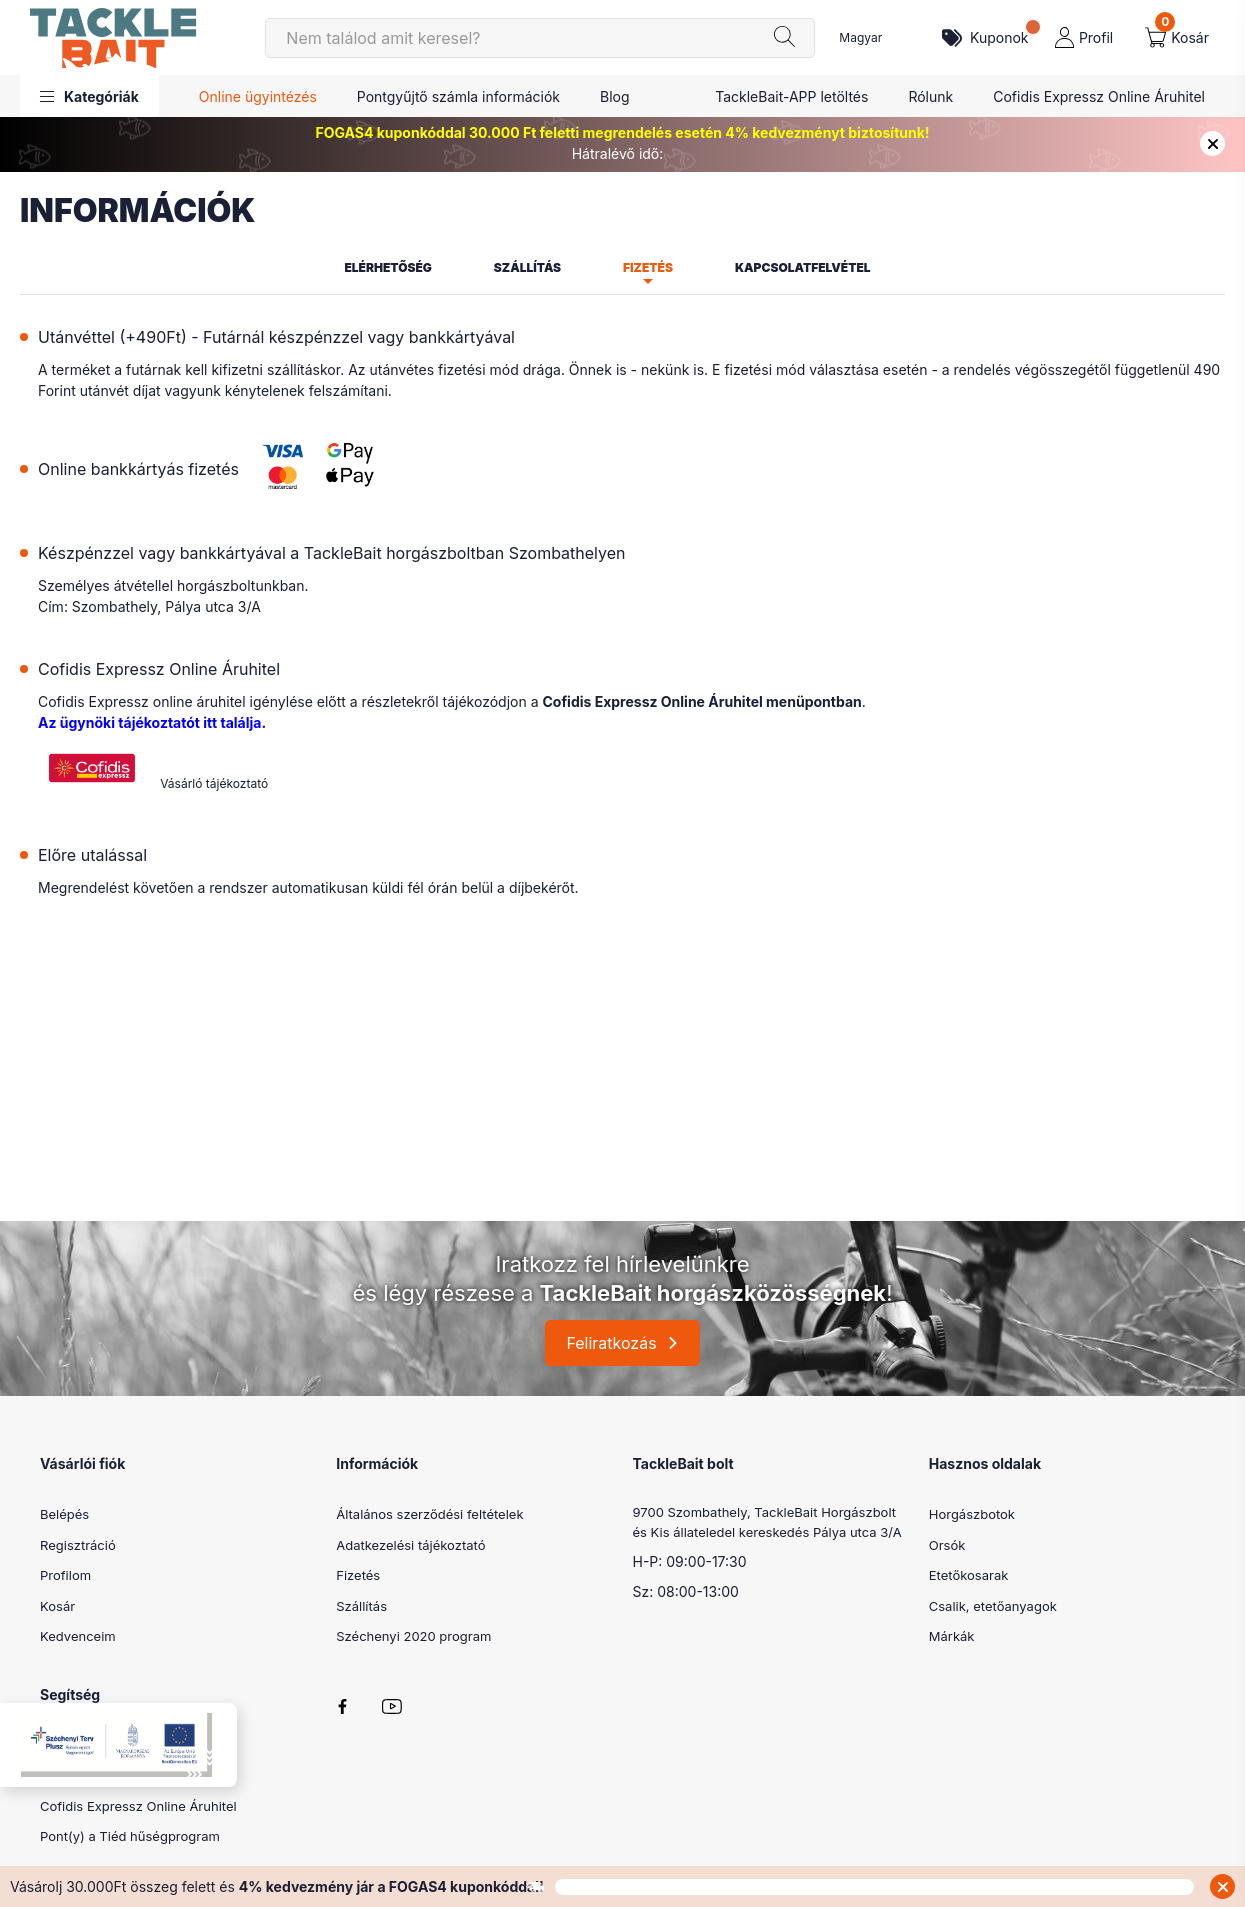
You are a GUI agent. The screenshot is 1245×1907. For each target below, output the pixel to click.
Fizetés (358, 1575)
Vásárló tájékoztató (214, 783)
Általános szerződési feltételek (429, 1514)
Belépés (64, 1514)
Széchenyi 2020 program (413, 1636)
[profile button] (1084, 37)
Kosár (57, 1606)
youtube (392, 1707)
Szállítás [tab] (527, 267)
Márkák (952, 1636)
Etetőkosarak (969, 1575)
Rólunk (930, 96)
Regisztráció (78, 1545)
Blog (615, 96)
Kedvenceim (78, 1636)
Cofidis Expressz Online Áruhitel (1099, 96)
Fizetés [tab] (648, 267)
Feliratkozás (611, 1343)
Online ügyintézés (258, 96)
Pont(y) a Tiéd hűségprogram (130, 1836)
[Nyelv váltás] (876, 38)
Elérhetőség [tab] (387, 267)
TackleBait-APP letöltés (791, 96)
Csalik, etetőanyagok (993, 1606)
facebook (342, 1707)
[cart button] (1177, 37)
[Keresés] (540, 38)
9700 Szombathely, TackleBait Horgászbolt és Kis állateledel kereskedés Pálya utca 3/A (767, 1522)
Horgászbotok (972, 1514)
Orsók (947, 1545)
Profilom (65, 1575)
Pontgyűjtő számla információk (458, 96)
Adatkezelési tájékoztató (410, 1545)
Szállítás (361, 1606)
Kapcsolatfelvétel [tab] (803, 267)
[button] (89, 96)
